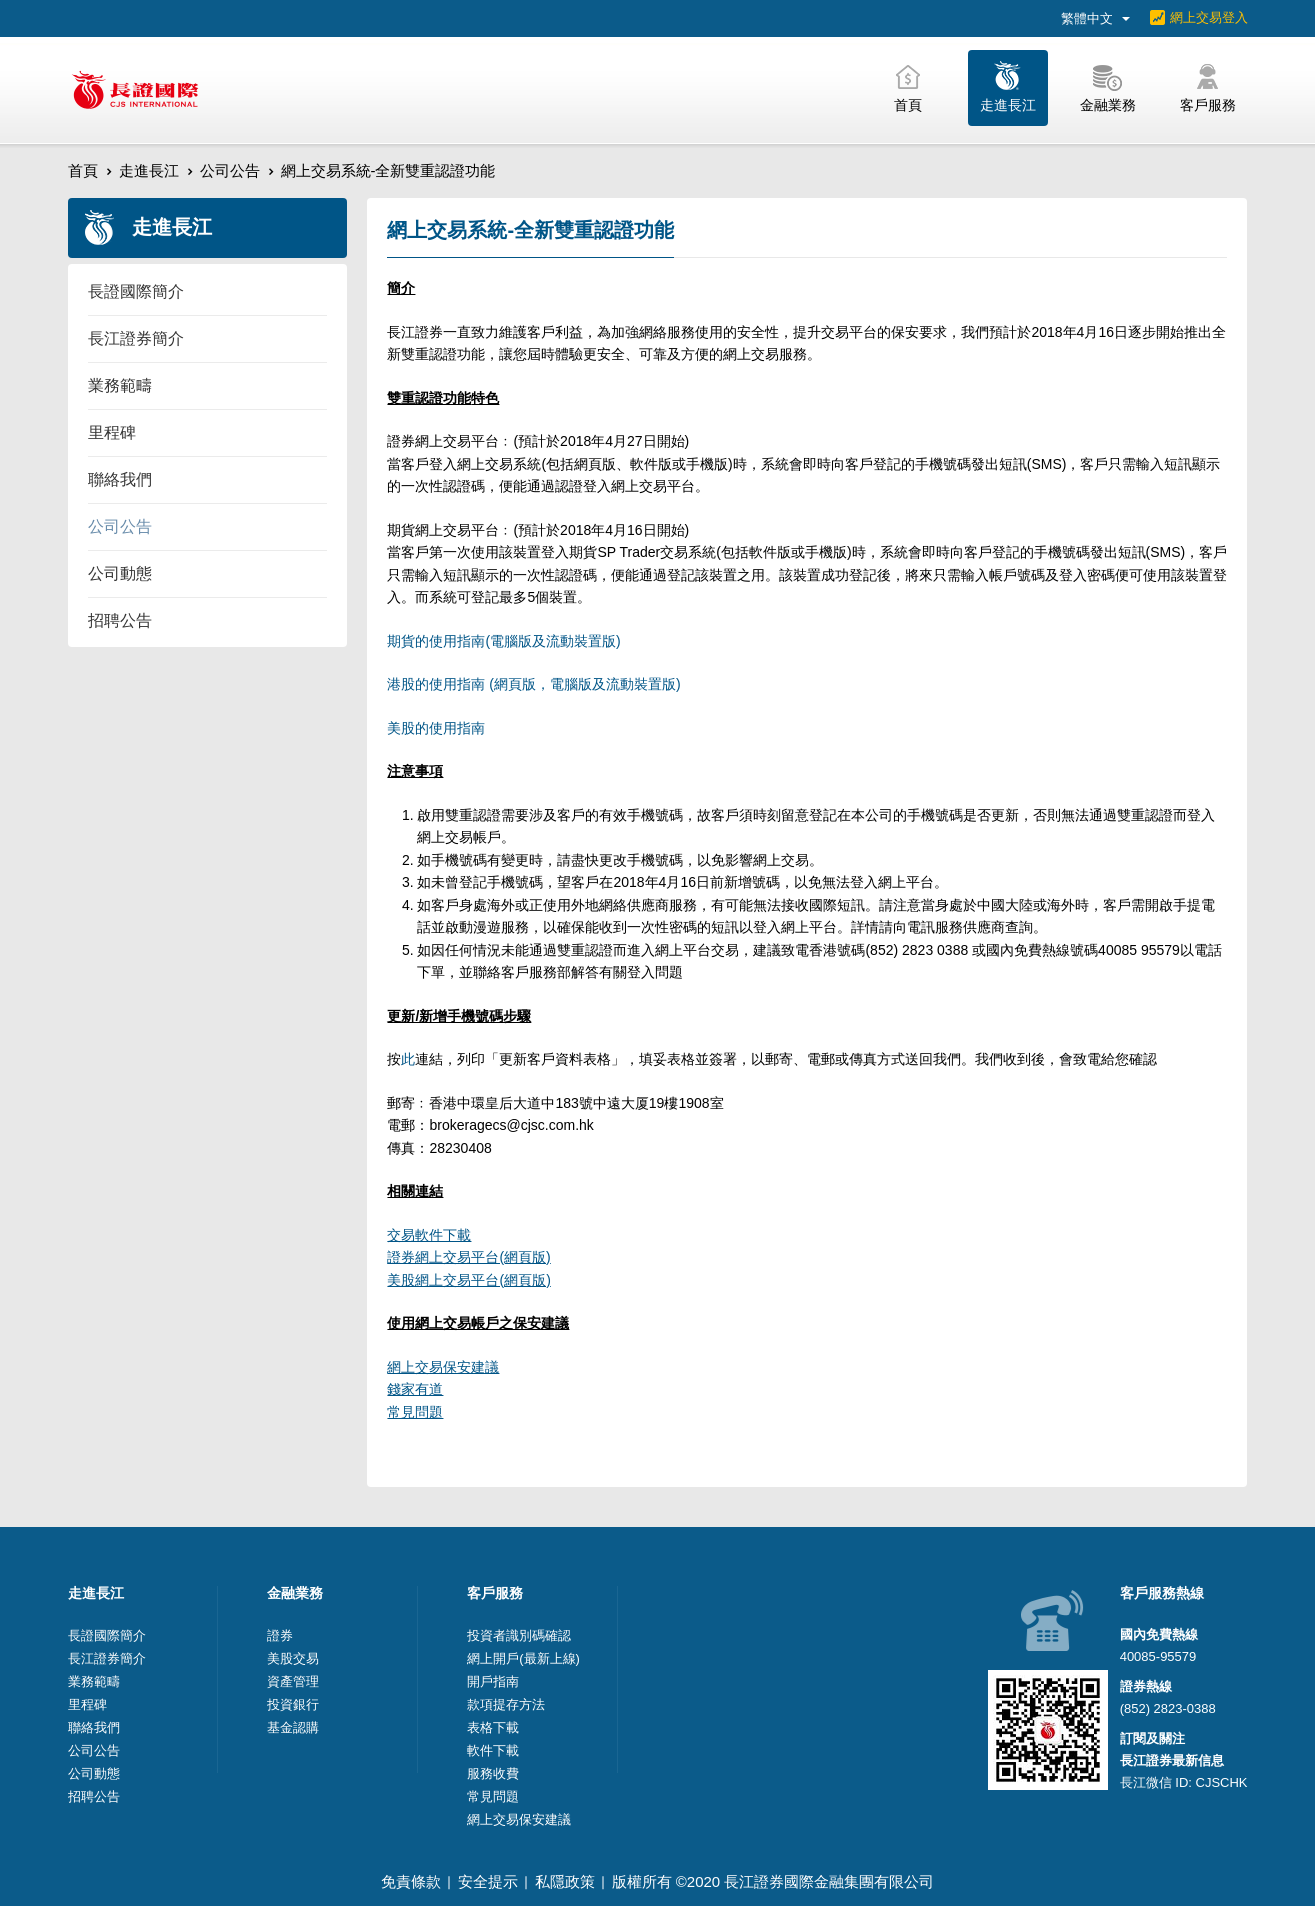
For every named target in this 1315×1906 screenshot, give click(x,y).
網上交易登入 (1209, 17)
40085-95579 (1158, 1656)
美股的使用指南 (436, 728)
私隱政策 (565, 1881)
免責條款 (411, 1881)
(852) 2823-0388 (1168, 1708)
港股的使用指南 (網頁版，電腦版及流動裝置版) (533, 684)
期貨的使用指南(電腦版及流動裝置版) (503, 641)
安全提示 (488, 1881)
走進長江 (149, 170)
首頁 (83, 170)
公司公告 (230, 170)
